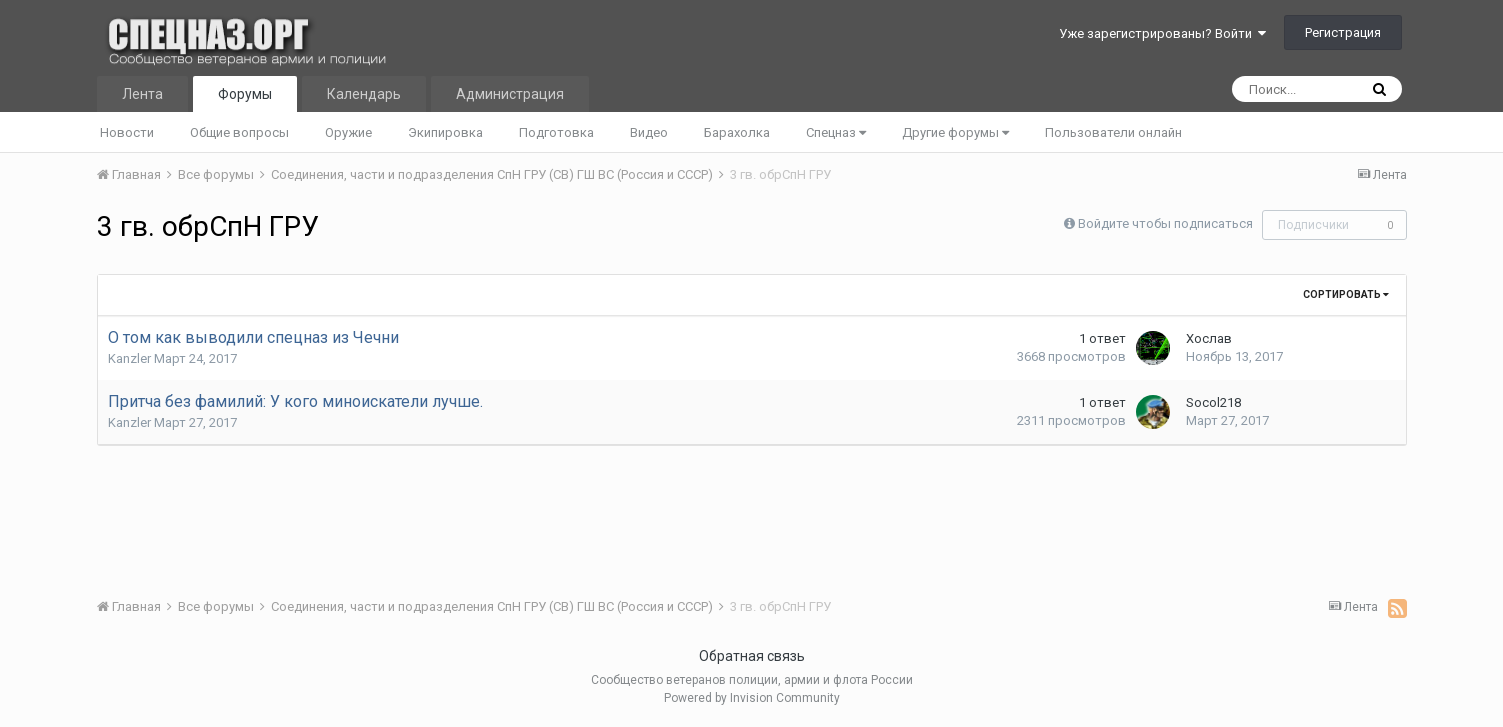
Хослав (1209, 338)
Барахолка (737, 132)
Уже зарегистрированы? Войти (1162, 33)
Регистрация (1343, 32)
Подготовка (556, 132)
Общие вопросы (239, 132)
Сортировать (1346, 294)
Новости (127, 132)
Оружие (348, 132)
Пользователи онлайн (1113, 132)
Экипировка (445, 132)
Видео (649, 132)
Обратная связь (752, 656)
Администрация (510, 94)
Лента (142, 94)
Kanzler (129, 358)
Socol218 (1213, 402)
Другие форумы (955, 132)
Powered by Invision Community (752, 698)
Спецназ (836, 132)
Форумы (245, 94)
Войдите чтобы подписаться (1165, 223)
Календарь (364, 94)
